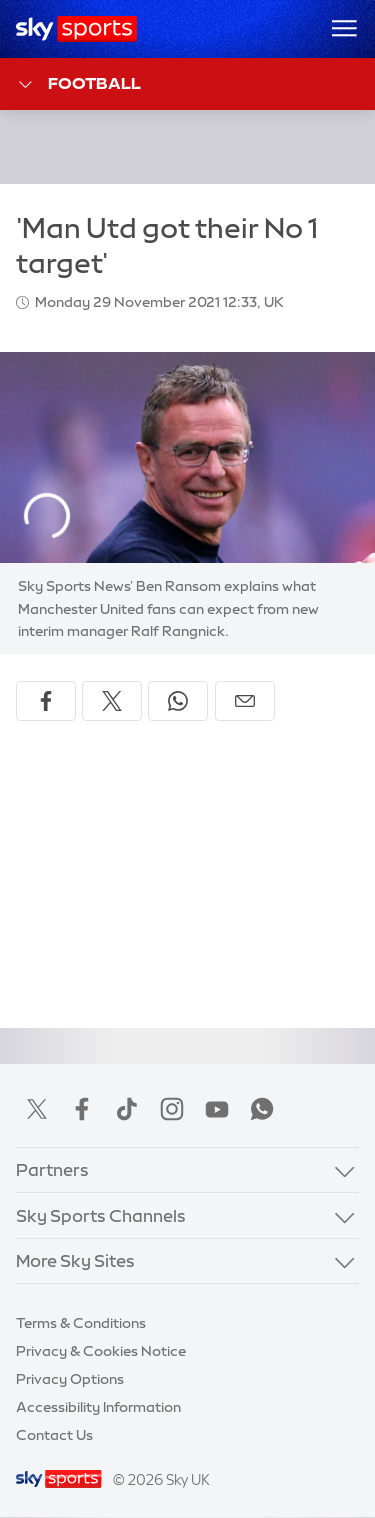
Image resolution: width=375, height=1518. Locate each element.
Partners (52, 1169)
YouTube (217, 1109)
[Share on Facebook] (46, 701)
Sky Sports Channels (101, 1215)
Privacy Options (70, 1379)
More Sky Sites (75, 1260)
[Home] (76, 29)
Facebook (82, 1109)
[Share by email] (245, 701)
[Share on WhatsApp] (178, 701)
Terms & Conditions (81, 1323)
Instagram (172, 1109)
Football (78, 84)
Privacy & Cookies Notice (101, 1351)
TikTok (127, 1109)
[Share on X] (112, 701)
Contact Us (54, 1435)
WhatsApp (262, 1109)
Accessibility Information (98, 1407)
